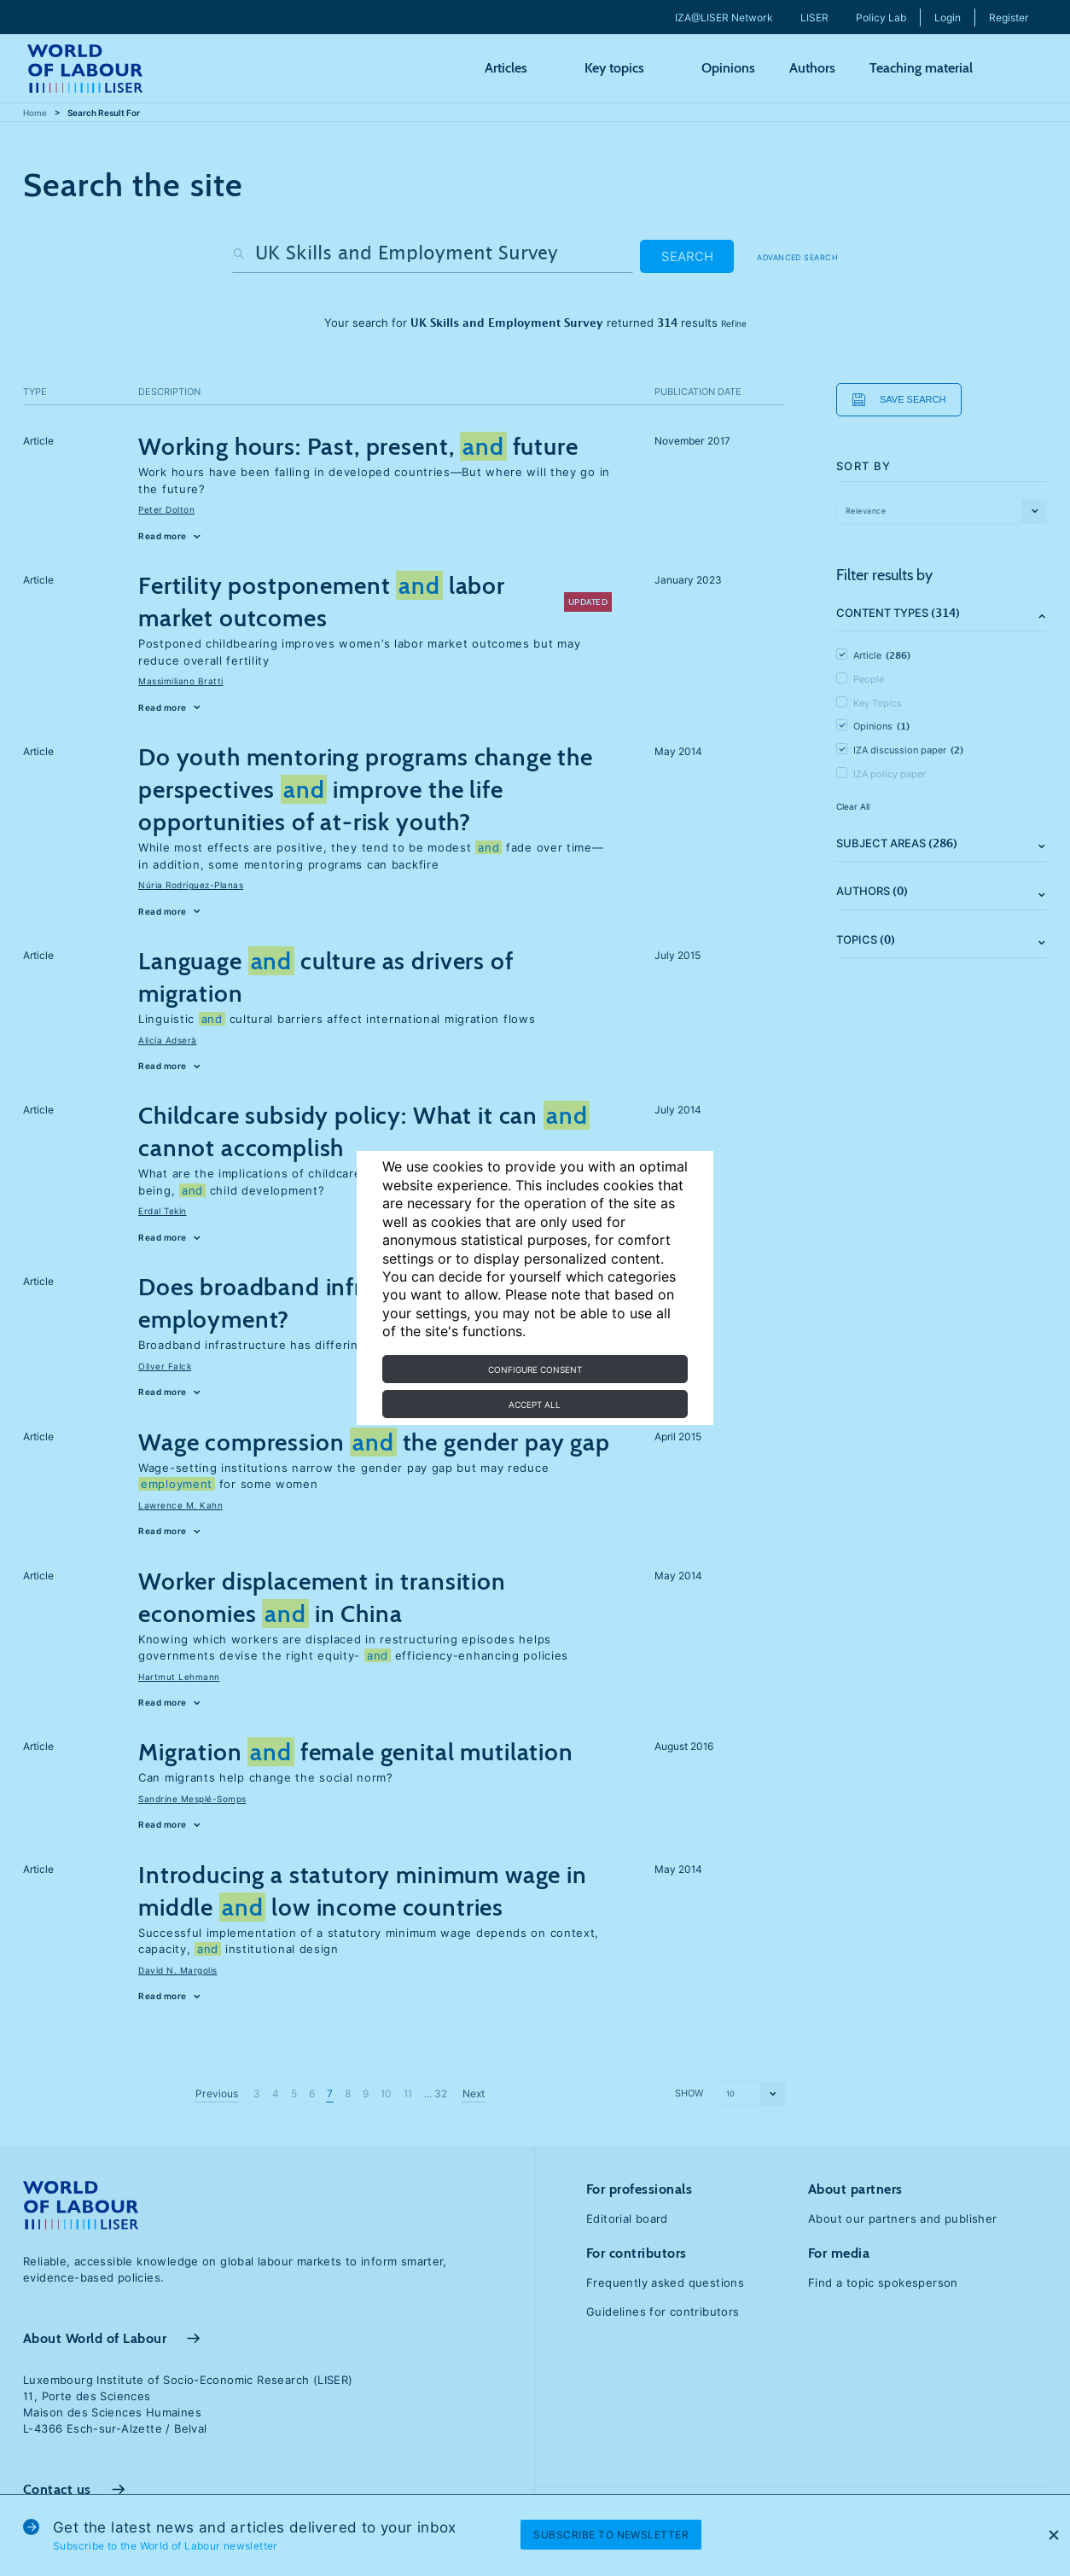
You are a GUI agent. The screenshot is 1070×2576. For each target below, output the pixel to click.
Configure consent (535, 1369)
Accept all (535, 1404)
